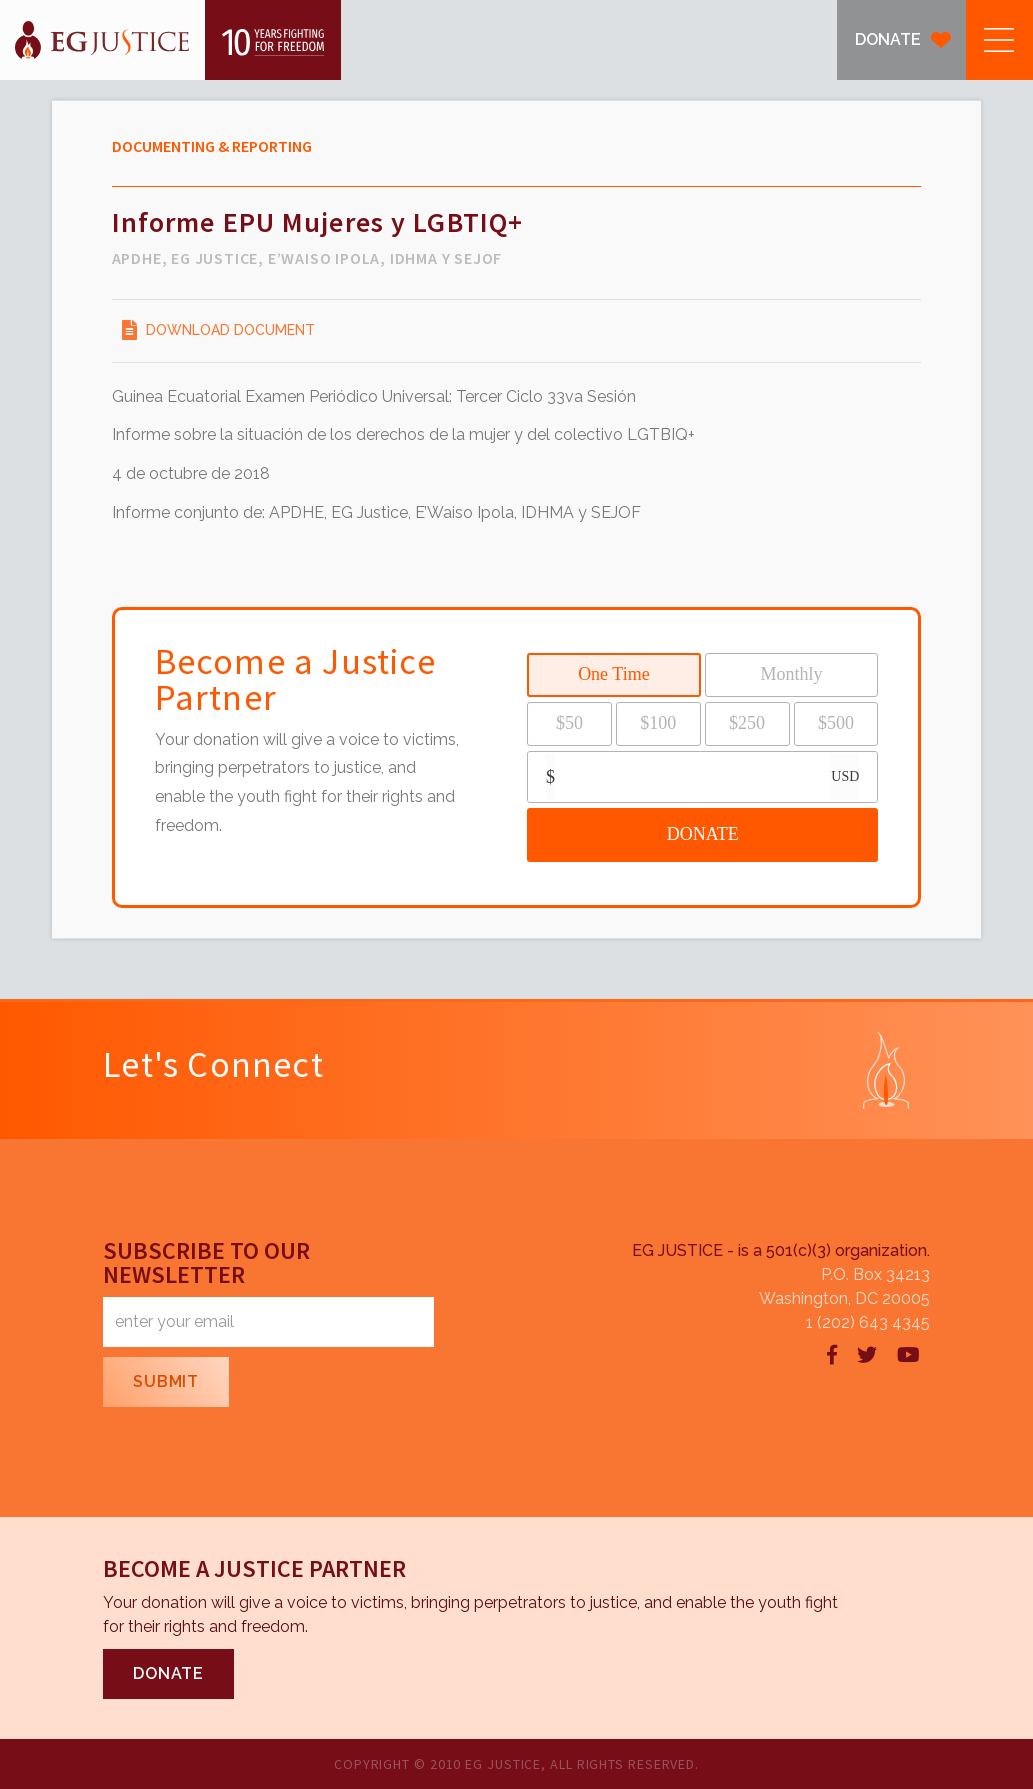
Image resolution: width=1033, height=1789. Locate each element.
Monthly (792, 674)
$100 (658, 723)
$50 (569, 723)
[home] (170, 40)
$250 (747, 723)
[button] (999, 40)
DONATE (888, 39)
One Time (614, 674)
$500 (836, 723)
